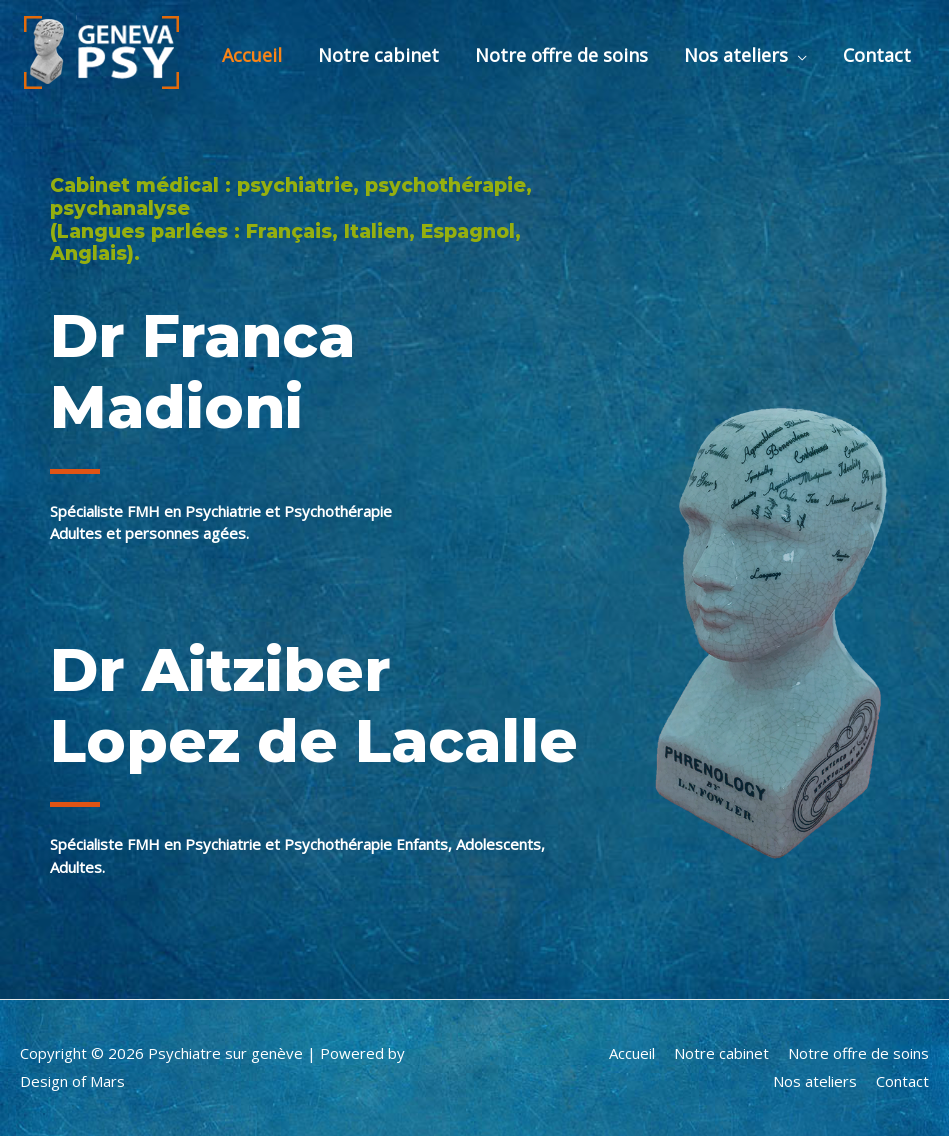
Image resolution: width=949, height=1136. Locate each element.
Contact (877, 55)
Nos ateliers (736, 55)
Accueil (252, 55)
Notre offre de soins (561, 55)
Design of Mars (72, 1081)
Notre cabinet (378, 55)
